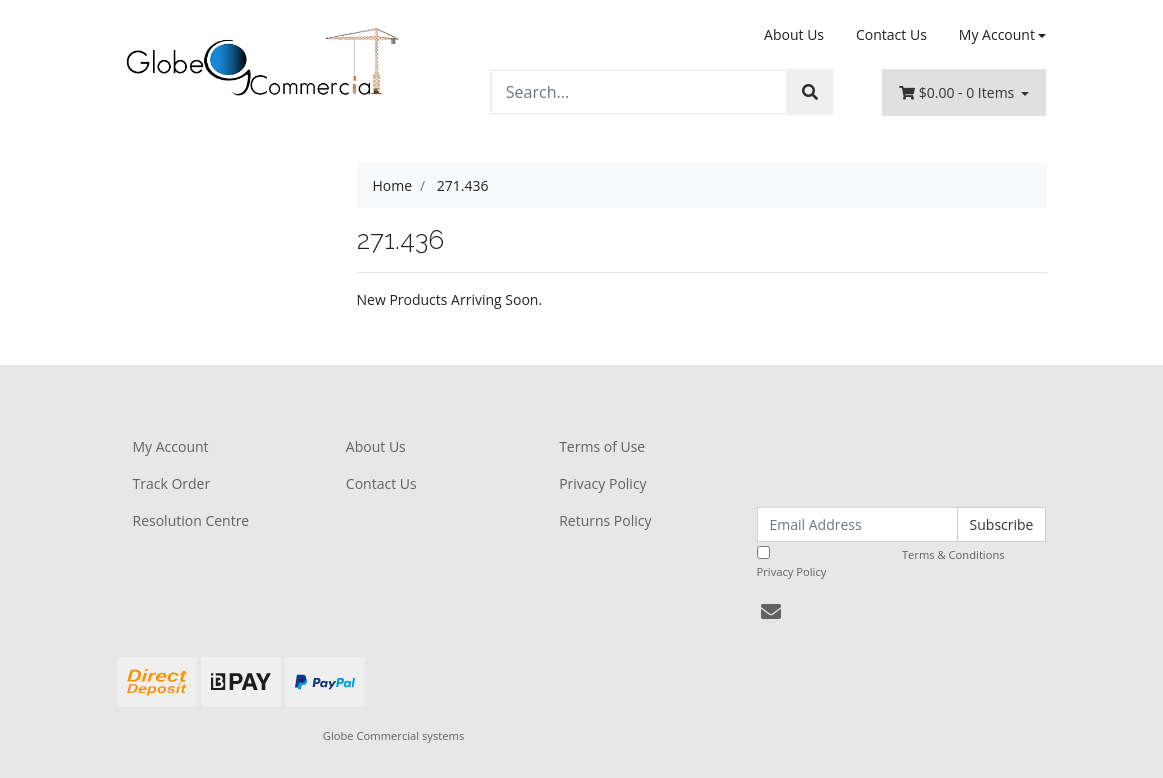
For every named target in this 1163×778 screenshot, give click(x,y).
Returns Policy (605, 520)
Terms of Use (602, 446)
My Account (171, 446)
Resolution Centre (191, 520)
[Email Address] (857, 524)
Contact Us (891, 34)
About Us (794, 34)
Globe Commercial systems (393, 735)
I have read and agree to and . (892, 562)
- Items (958, 92)
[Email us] (771, 611)
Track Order (172, 483)
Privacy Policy (602, 483)
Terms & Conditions (953, 554)
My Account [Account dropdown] (997, 34)
